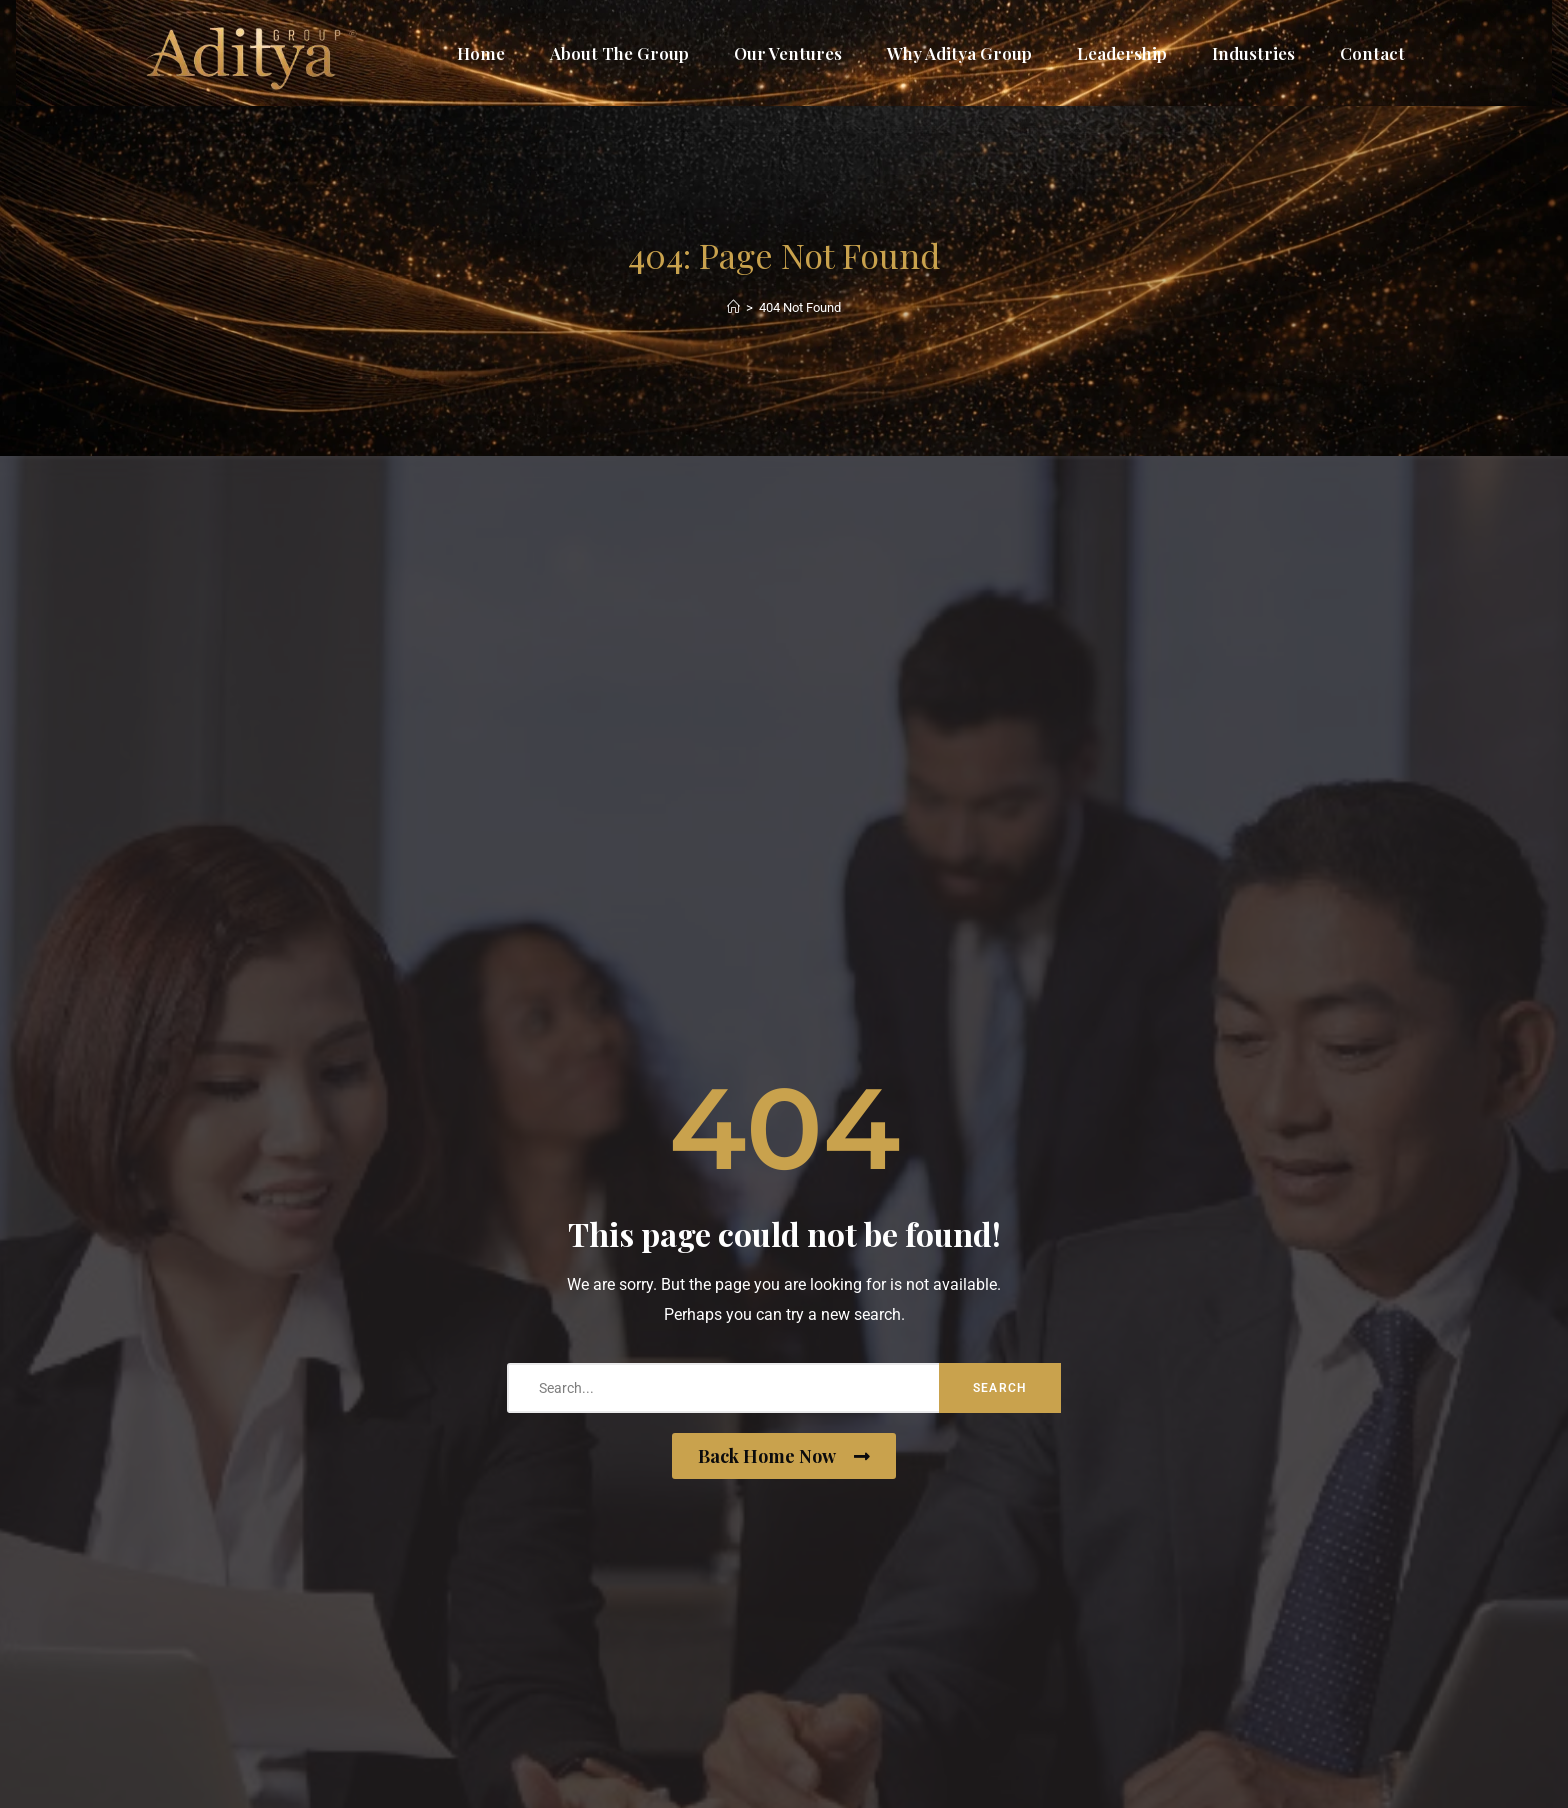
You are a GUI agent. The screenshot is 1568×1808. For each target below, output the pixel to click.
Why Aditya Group (959, 53)
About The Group (619, 53)
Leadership (1122, 53)
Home (481, 53)
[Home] (733, 307)
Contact (1372, 53)
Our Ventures (788, 53)
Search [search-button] (1000, 1388)
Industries (1253, 53)
